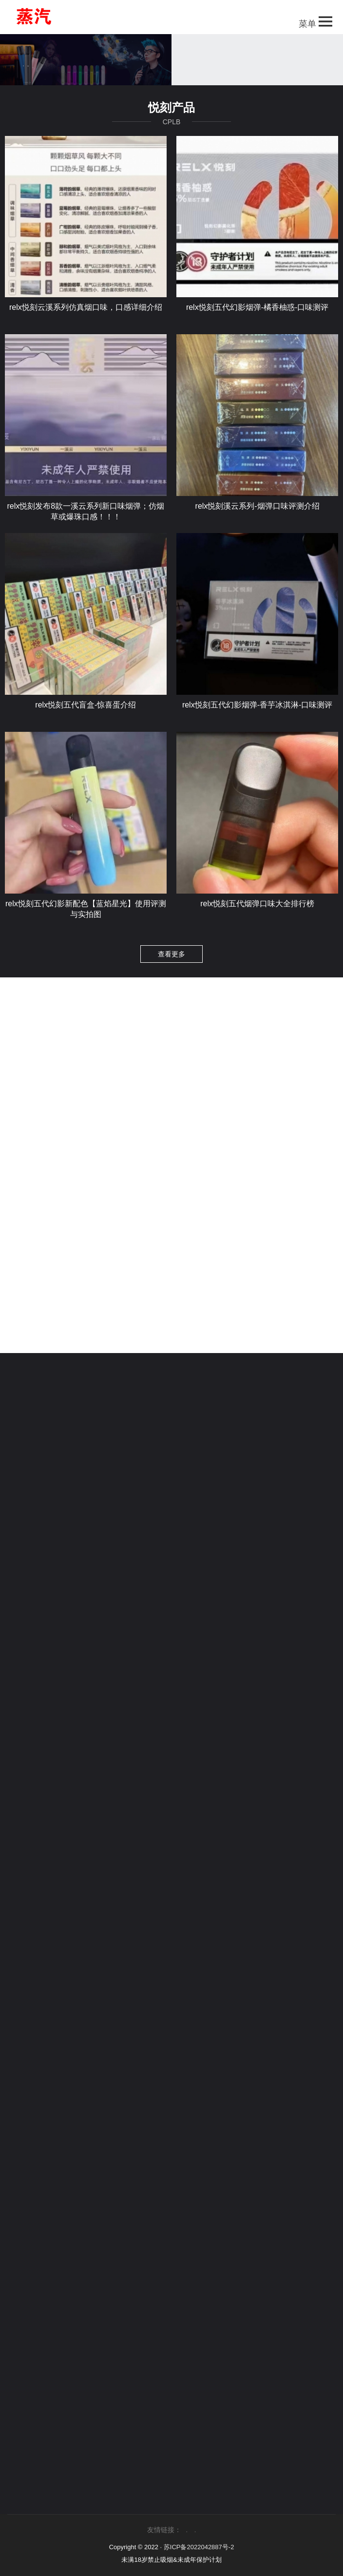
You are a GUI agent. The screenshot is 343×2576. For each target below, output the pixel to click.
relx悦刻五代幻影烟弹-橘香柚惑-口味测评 (257, 316)
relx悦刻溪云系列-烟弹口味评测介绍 (257, 515)
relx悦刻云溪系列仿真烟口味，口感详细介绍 (85, 316)
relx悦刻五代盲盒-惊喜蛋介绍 (85, 714)
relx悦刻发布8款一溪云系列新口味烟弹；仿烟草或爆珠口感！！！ (86, 520)
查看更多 (171, 963)
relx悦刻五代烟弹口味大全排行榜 (257, 913)
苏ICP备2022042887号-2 (199, 2547)
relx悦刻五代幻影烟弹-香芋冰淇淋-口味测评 (257, 714)
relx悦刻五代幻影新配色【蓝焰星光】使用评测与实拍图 (85, 918)
